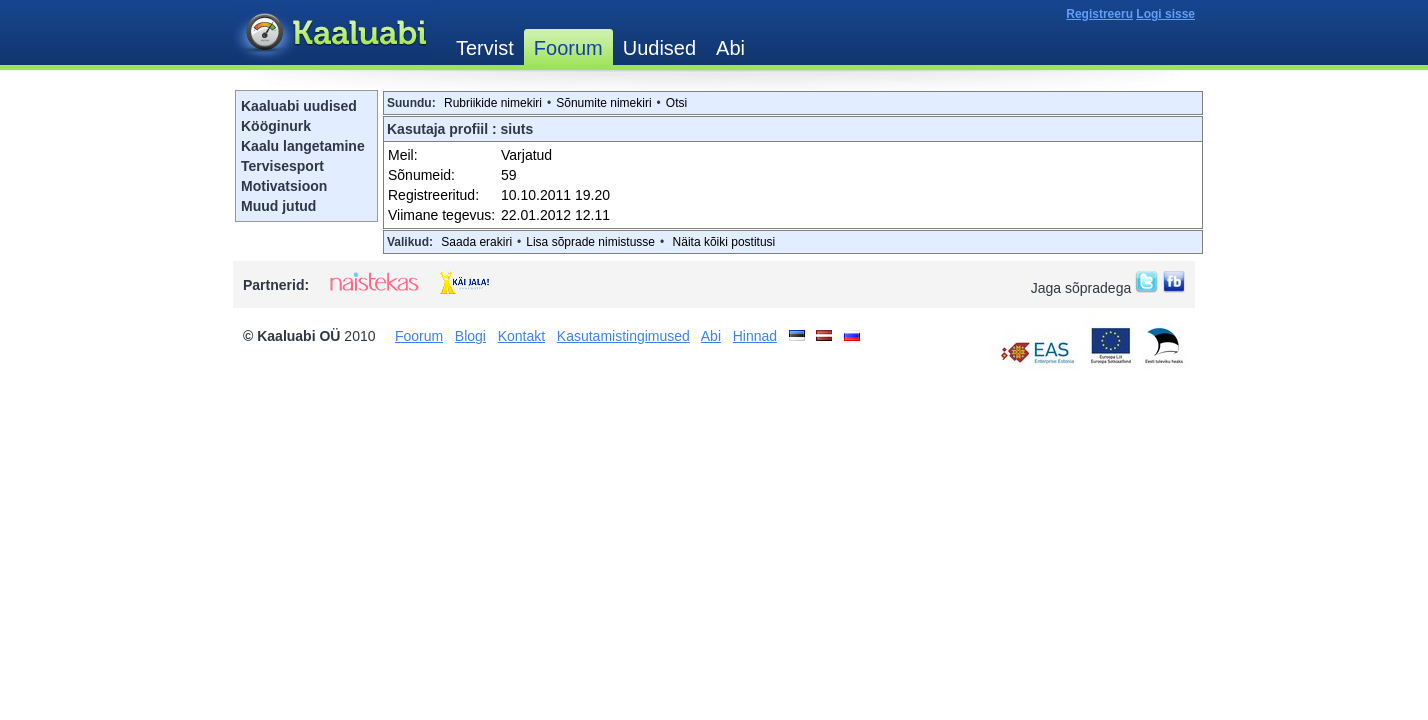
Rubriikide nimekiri (493, 103)
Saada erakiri (476, 242)
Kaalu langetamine (303, 146)
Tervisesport (282, 166)
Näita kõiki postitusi (724, 242)
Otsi (676, 103)
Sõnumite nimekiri (603, 103)
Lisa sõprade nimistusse (590, 242)
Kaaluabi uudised (299, 106)
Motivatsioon (284, 186)
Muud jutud (278, 206)
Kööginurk (276, 126)
